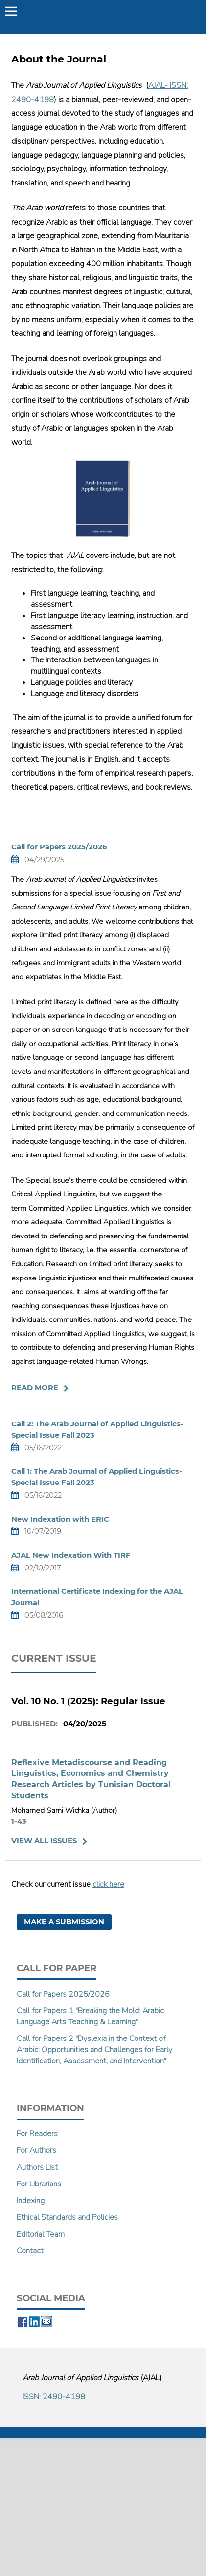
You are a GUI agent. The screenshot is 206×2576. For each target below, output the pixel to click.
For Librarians (39, 2184)
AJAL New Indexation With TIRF (71, 1555)
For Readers (37, 2133)
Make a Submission (64, 1921)
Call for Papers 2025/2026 (59, 847)
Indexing (31, 2200)
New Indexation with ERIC (60, 1519)
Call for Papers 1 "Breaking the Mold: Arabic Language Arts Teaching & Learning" (90, 2016)
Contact (30, 2251)
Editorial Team (41, 2234)
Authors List (37, 2167)
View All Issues (44, 1840)
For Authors (36, 2150)
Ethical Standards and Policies (67, 2217)
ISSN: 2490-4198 (54, 2396)
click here (108, 1884)
